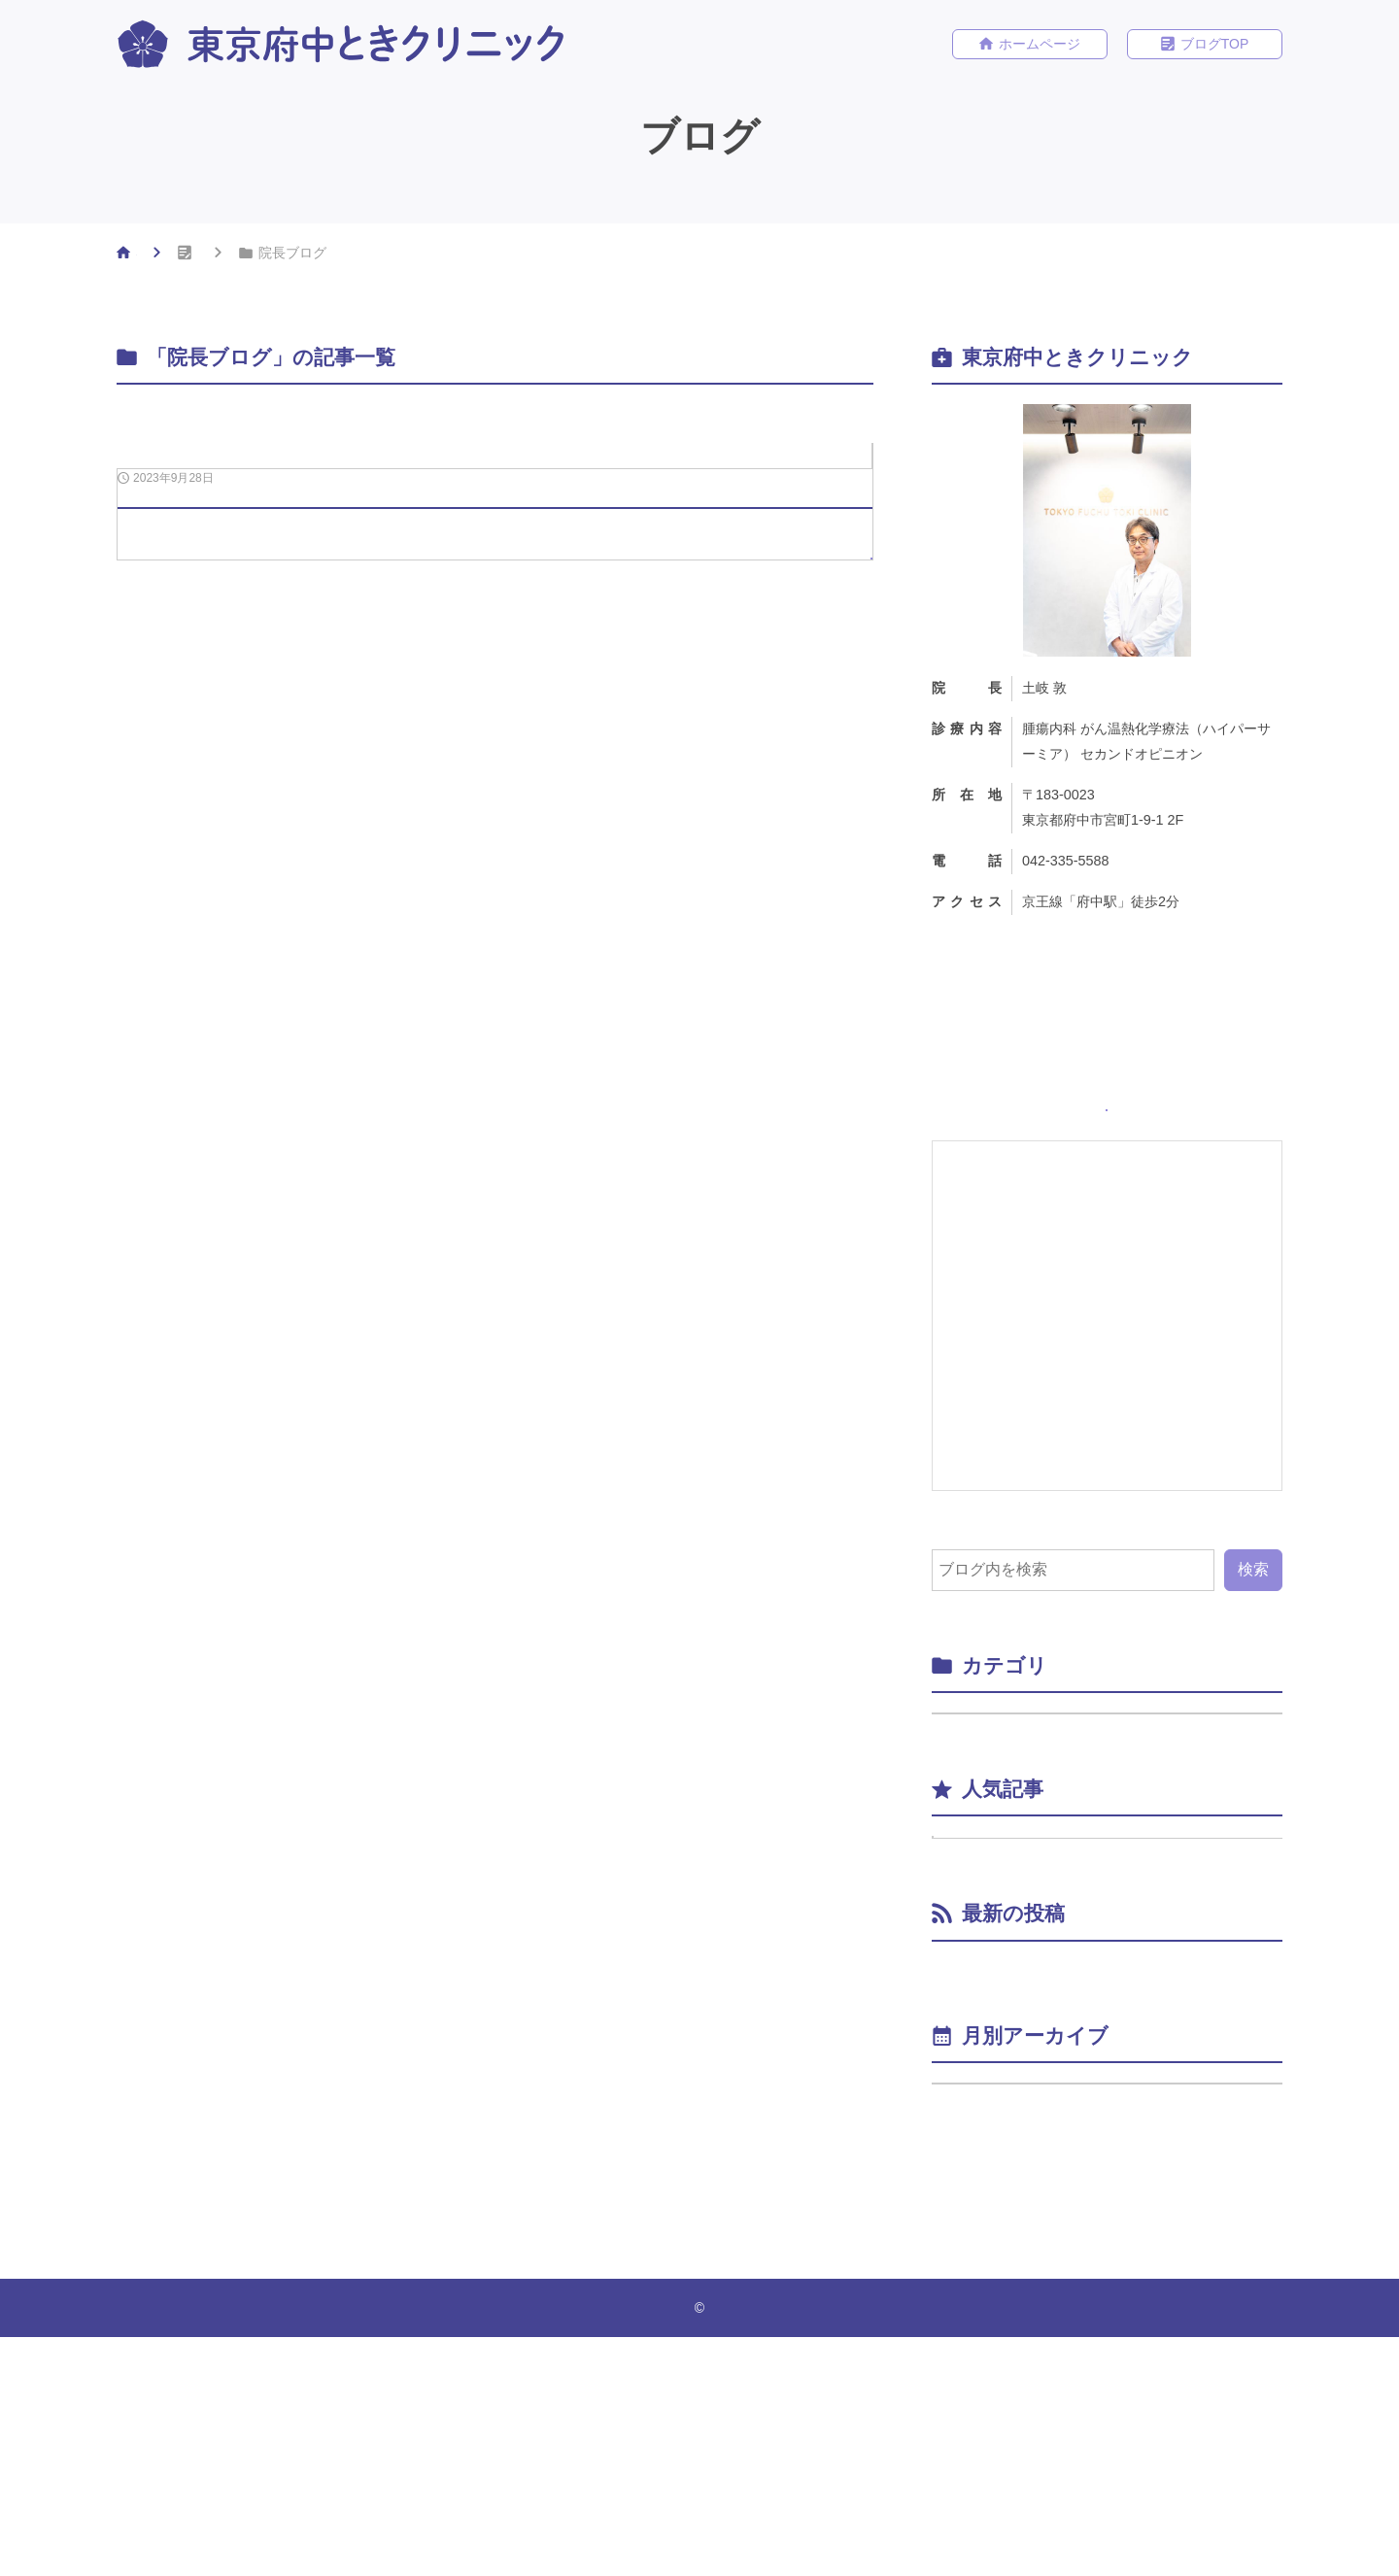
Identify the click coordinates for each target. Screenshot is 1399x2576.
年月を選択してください (1027, 2298)
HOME (156, 256)
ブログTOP (1214, 45)
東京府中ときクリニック (704, 2547)
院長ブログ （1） (1009, 1780)
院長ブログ (829, 461)
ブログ (258, 256)
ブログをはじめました (1124, 1954)
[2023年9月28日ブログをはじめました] (495, 606)
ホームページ (1039, 45)
